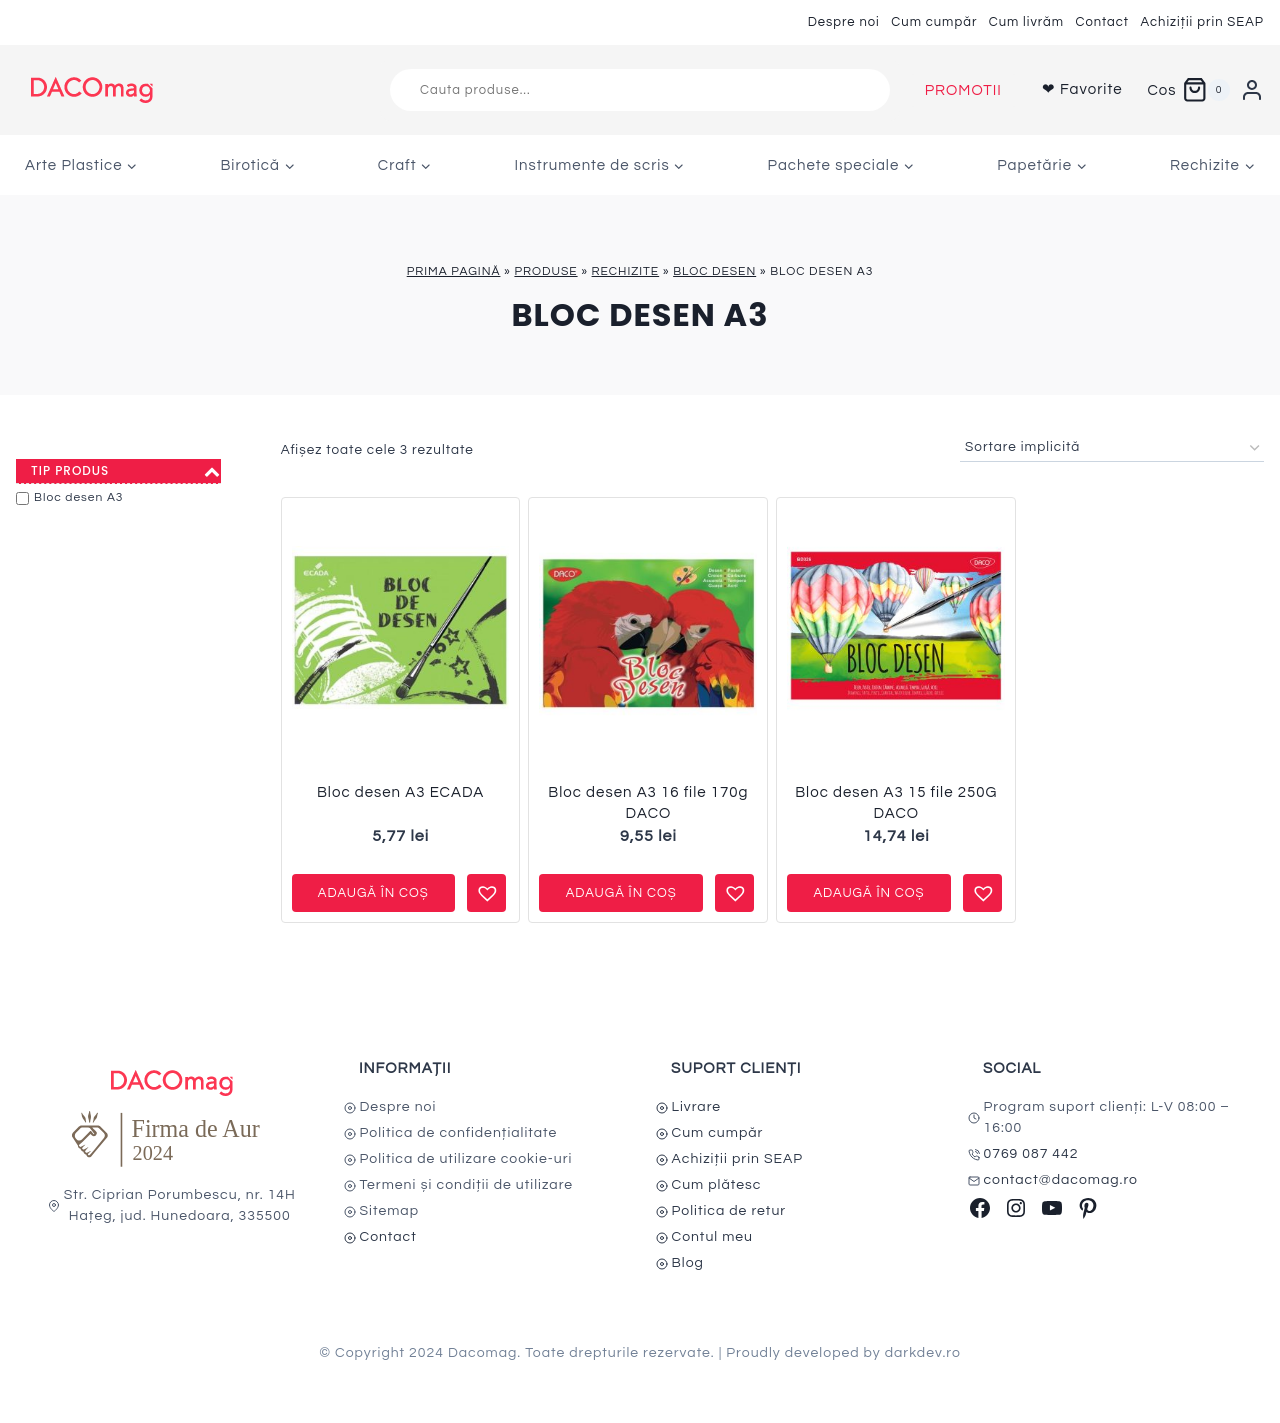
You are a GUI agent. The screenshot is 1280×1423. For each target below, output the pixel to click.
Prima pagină (454, 271)
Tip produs (126, 471)
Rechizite (626, 271)
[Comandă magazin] (1112, 448)
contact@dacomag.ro (1061, 1180)
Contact (1102, 22)
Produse (545, 271)
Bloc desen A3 (78, 497)
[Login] (1252, 90)
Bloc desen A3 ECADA (400, 792)
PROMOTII (963, 90)
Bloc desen (714, 271)
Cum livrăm (1026, 22)
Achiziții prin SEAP (1202, 22)
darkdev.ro (923, 1353)
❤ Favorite (1082, 89)
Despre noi (844, 22)
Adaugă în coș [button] (373, 893)
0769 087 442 (1031, 1154)
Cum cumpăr (934, 22)
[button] (485, 885)
